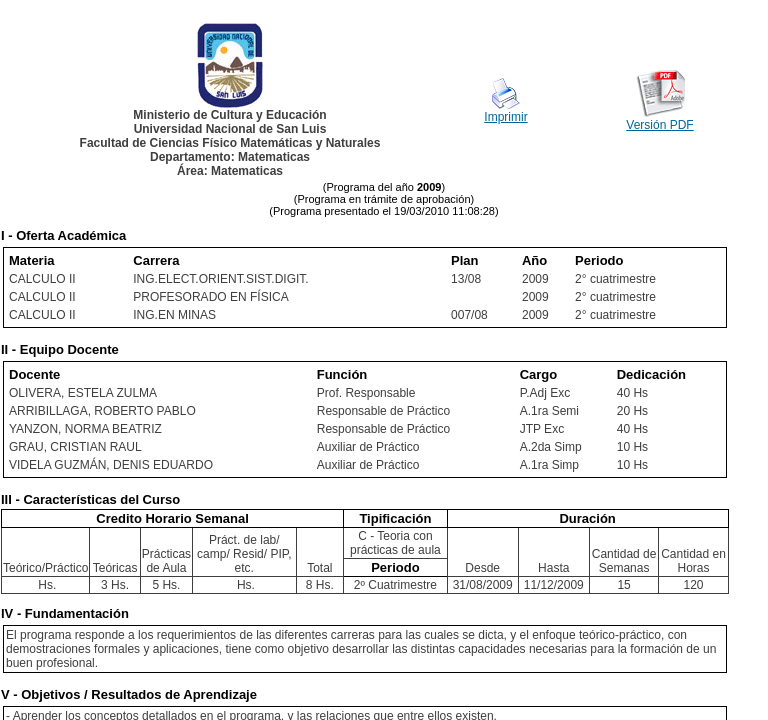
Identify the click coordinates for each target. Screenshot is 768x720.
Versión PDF (659, 125)
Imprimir (505, 117)
